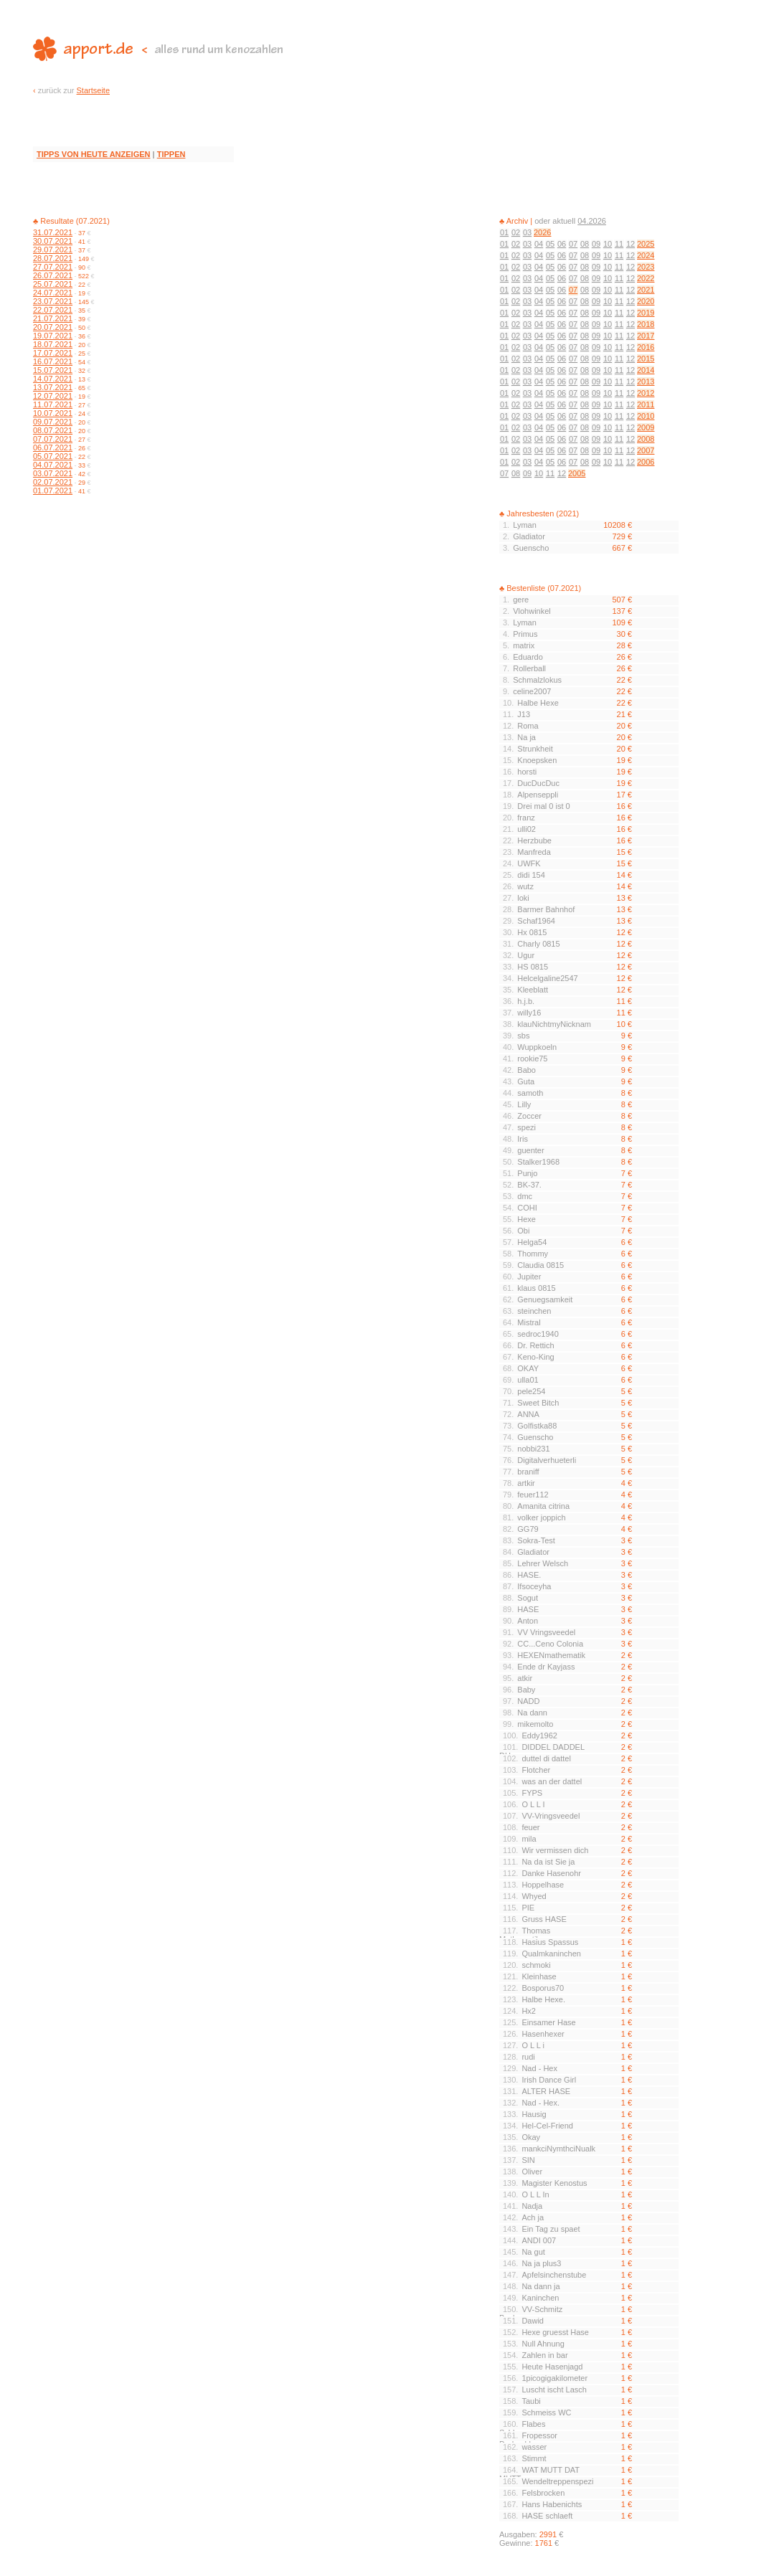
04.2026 (591, 221)
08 (584, 244)
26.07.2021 (52, 275)
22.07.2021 (52, 310)
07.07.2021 (52, 439)
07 (573, 244)
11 (619, 244)
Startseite (93, 90)
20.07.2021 (52, 327)
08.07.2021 (52, 430)
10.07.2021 (52, 413)
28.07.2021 (52, 258)
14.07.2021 (52, 378)
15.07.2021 (52, 370)
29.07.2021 (52, 249)
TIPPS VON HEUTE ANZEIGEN (94, 154)
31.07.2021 (52, 232)
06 (561, 244)
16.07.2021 (52, 361)
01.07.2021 (52, 490)
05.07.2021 (52, 456)
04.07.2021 (52, 464)
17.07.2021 (52, 353)
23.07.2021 (52, 301)
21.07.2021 (52, 318)
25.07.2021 (52, 284)
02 (515, 232)
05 (550, 244)
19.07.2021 (52, 335)
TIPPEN (171, 154)
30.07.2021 (52, 241)
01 (504, 232)
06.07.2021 (52, 447)
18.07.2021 (52, 344)
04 (538, 244)
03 (527, 232)
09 (596, 244)
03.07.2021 (52, 473)
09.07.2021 (52, 421)
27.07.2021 (52, 266)
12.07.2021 (52, 396)
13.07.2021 (52, 387)
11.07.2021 (52, 404)
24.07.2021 (52, 292)
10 (607, 244)
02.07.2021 (52, 482)
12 (630, 244)
